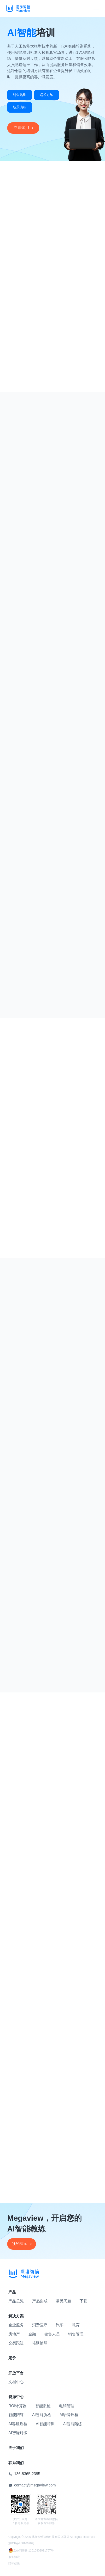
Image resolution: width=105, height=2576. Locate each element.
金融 (32, 2335)
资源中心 (16, 2398)
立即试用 (24, 128)
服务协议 (14, 2558)
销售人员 (52, 2335)
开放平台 (16, 2374)
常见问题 (63, 2302)
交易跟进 (16, 2344)
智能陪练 (16, 2416)
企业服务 (16, 2326)
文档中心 (16, 2383)
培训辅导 (39, 2344)
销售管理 (75, 2335)
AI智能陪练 (72, 2425)
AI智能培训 (45, 2425)
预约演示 (22, 2245)
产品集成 (39, 2302)
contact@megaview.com (35, 2486)
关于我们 (16, 2449)
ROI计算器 (17, 2407)
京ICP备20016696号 (21, 2544)
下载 (83, 2302)
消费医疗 (39, 2326)
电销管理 (66, 2407)
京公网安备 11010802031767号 (33, 2551)
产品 (12, 2293)
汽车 (60, 2326)
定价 (12, 2359)
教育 (76, 2326)
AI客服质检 (17, 2425)
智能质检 (43, 2407)
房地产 (14, 2335)
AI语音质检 (68, 2416)
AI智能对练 (17, 2434)
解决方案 (16, 2317)
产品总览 (16, 2302)
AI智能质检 (41, 2416)
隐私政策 (14, 2564)
